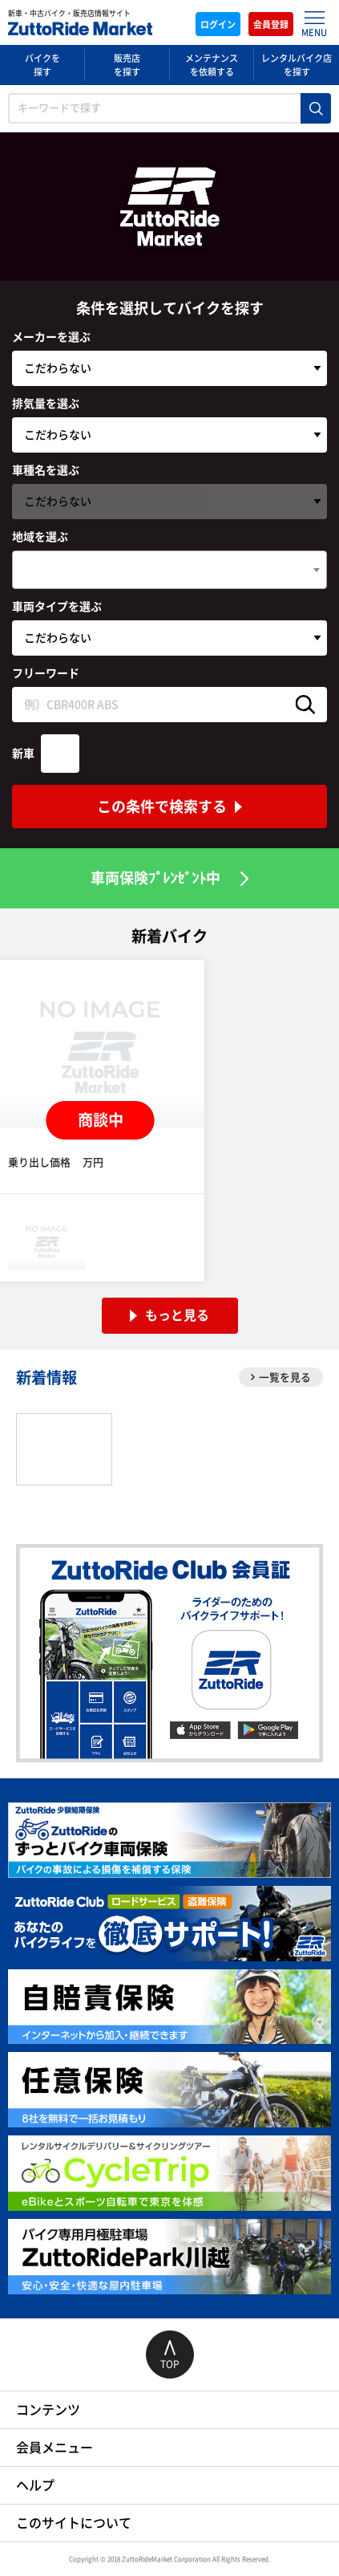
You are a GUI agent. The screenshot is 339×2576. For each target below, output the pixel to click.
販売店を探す (127, 65)
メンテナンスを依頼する (211, 65)
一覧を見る (281, 1377)
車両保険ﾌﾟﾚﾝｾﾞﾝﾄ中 (155, 878)
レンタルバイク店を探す (296, 65)
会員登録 (271, 24)
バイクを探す (42, 65)
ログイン (218, 24)
